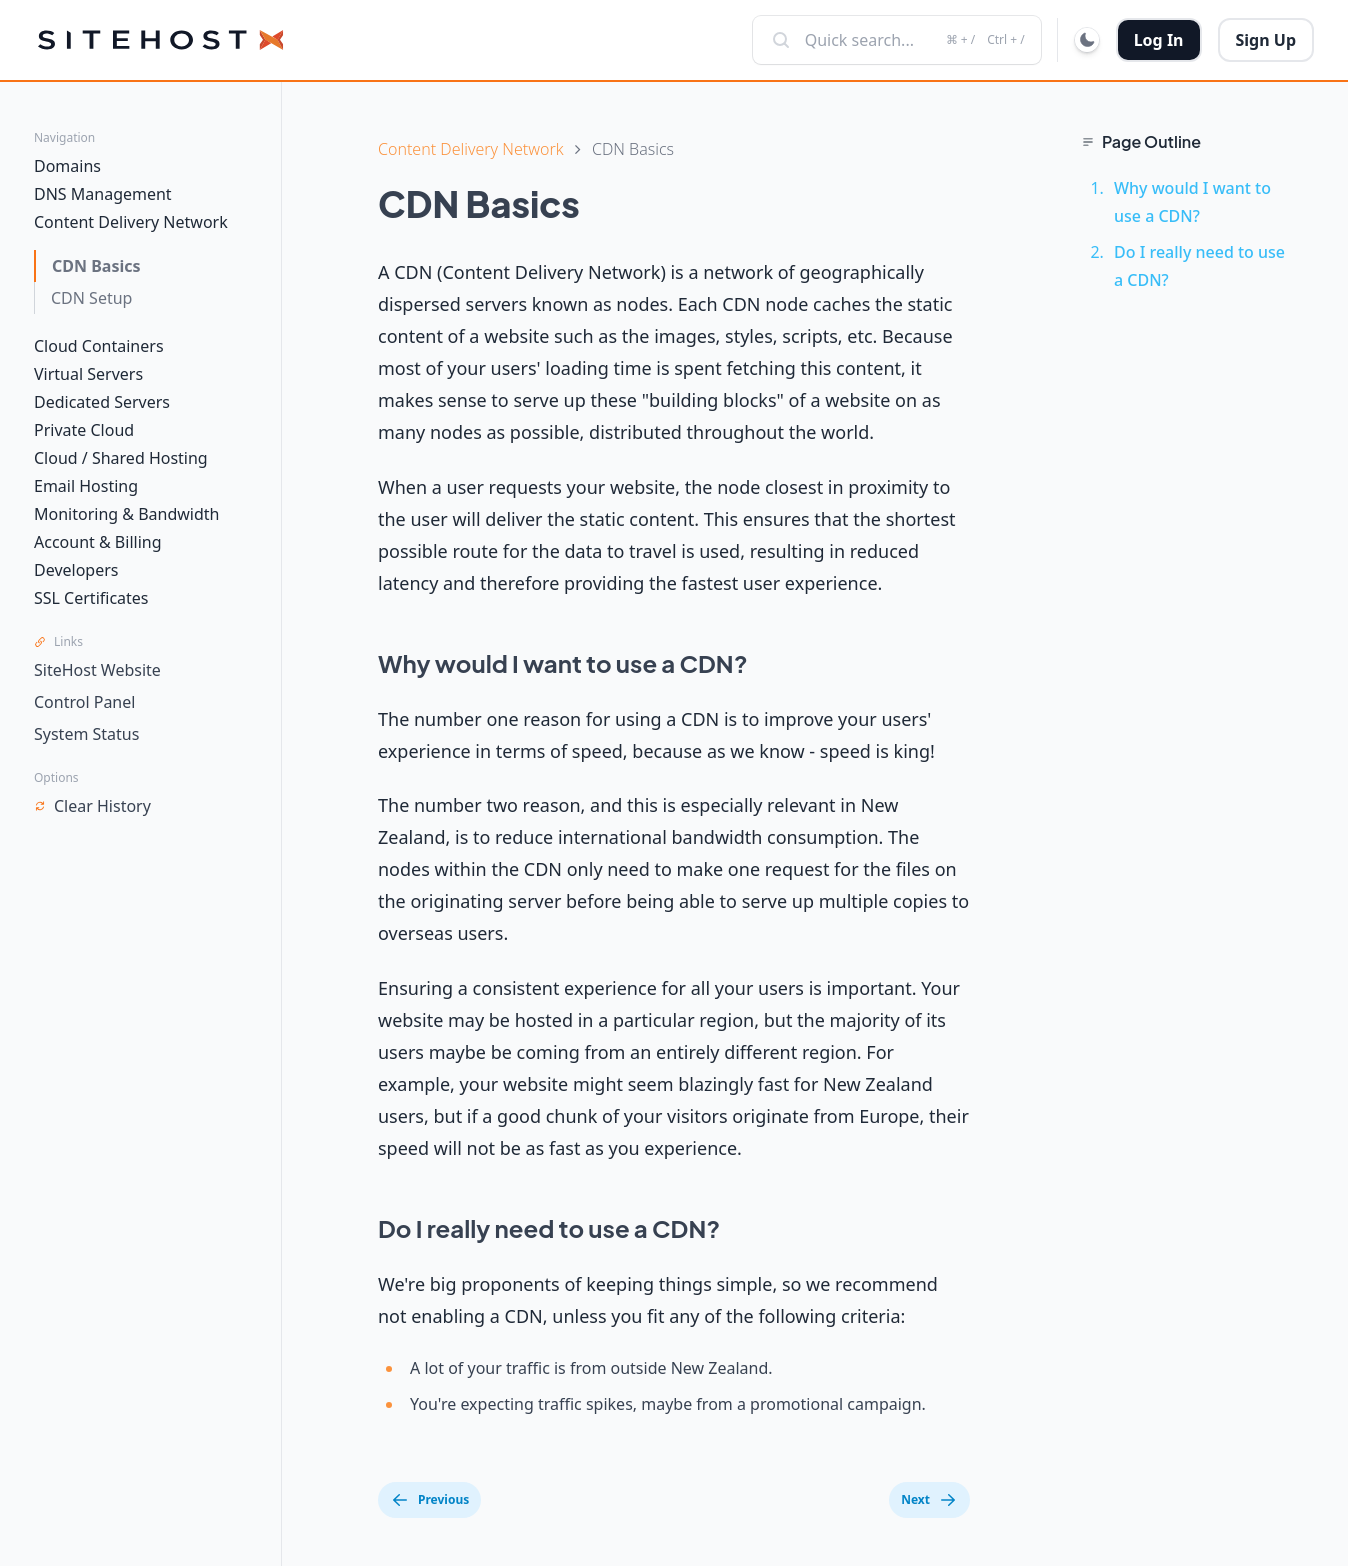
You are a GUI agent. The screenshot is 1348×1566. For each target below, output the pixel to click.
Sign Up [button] (1266, 40)
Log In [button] (1159, 40)
